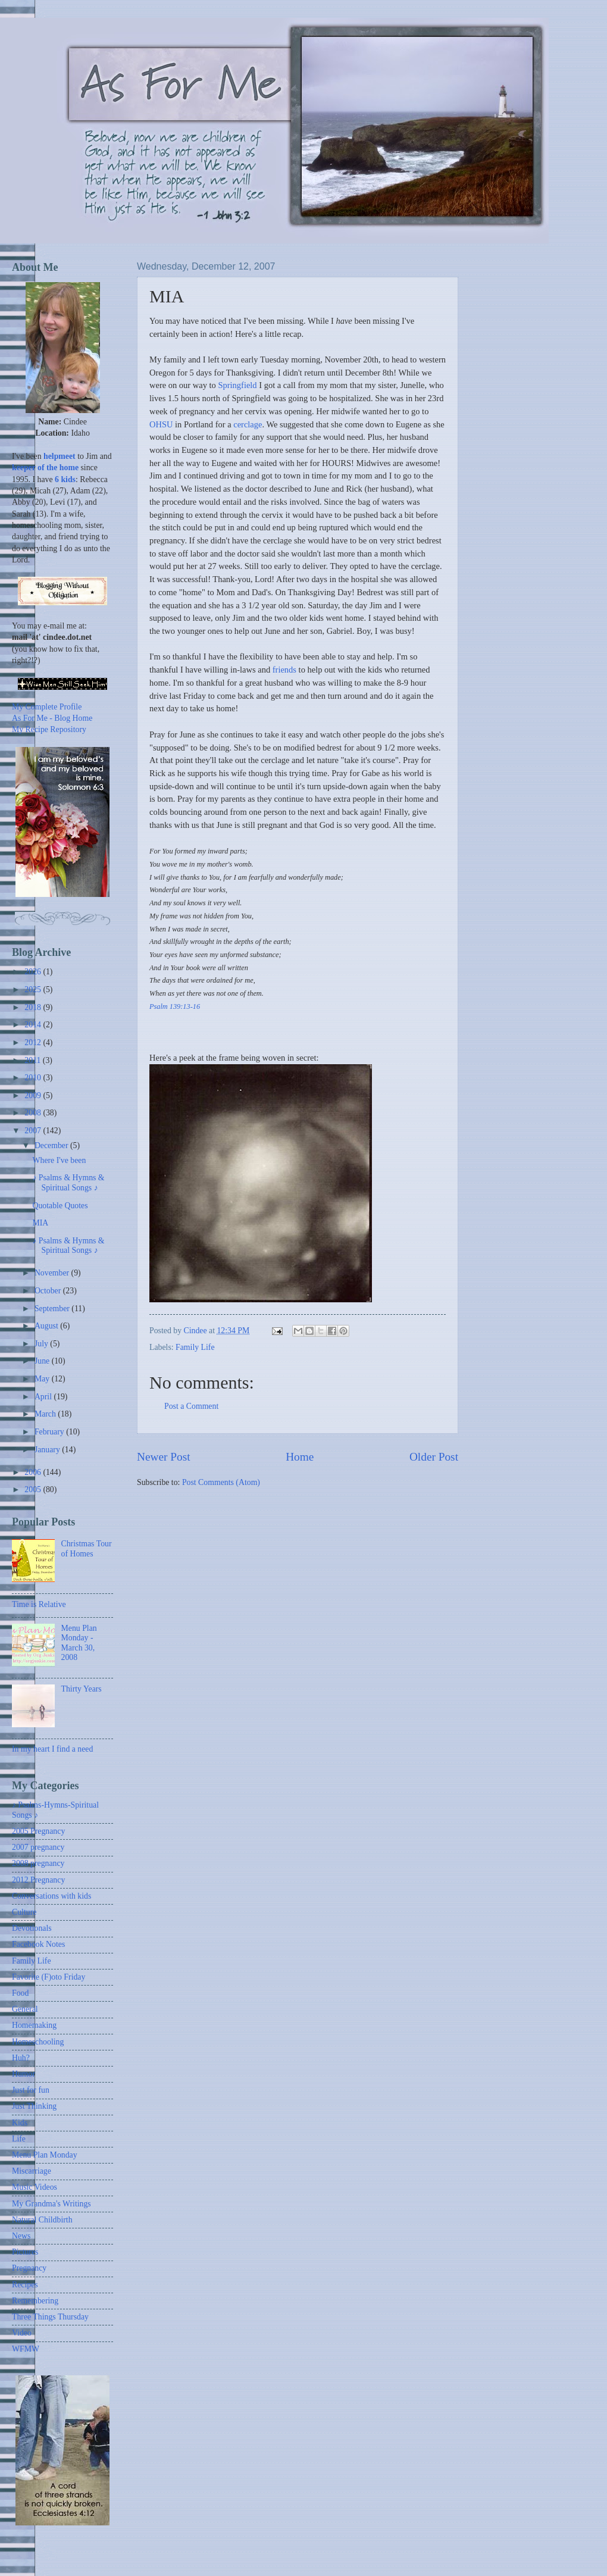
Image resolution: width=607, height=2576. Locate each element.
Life (19, 2138)
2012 (33, 1042)
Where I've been (59, 1160)
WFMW (25, 2348)
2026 (33, 971)
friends (284, 669)
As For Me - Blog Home (52, 718)
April (44, 1396)
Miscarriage (31, 2171)
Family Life (195, 1347)
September (53, 1308)
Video (22, 2332)
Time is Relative (39, 1604)
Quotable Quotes (59, 1205)
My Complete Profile (47, 706)
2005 (33, 1489)
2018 (33, 1007)
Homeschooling (38, 2041)
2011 (33, 1060)
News (21, 2235)
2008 (33, 1112)
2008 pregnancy (38, 1863)
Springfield (237, 385)
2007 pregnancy (38, 1847)
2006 (33, 1472)
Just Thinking (34, 2106)
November (53, 1272)
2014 (33, 1024)
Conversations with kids (51, 1896)
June (43, 1360)
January (48, 1449)
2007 (33, 1130)
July (42, 1343)
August (47, 1325)
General (25, 2009)
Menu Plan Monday (44, 2154)
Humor (23, 2073)
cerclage (247, 424)
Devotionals (32, 1928)
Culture (24, 1912)
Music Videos (34, 2187)
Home (300, 1456)
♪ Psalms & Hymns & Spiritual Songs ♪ (68, 1182)
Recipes (25, 2284)
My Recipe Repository (49, 729)
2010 (33, 1077)
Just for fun (30, 2090)
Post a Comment (191, 1406)
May (43, 1378)
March (46, 1413)
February (50, 1431)
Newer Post (163, 1456)
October (49, 1290)
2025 (33, 989)
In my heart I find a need (52, 1749)
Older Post (433, 1456)
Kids (19, 2122)
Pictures (25, 2251)
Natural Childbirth (42, 2219)
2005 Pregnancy (38, 1831)
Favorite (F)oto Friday (48, 1976)
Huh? (21, 2057)
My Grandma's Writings (51, 2203)
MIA (40, 1222)
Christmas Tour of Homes (86, 1548)
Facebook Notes (38, 1944)
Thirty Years (81, 1688)
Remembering (35, 2300)
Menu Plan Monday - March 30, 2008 (79, 1643)
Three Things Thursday (50, 2316)
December (52, 1145)
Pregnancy (29, 2268)
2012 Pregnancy (38, 1879)
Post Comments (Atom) (221, 1482)
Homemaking (34, 2025)
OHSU (161, 424)
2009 (33, 1095)
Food (20, 1993)
